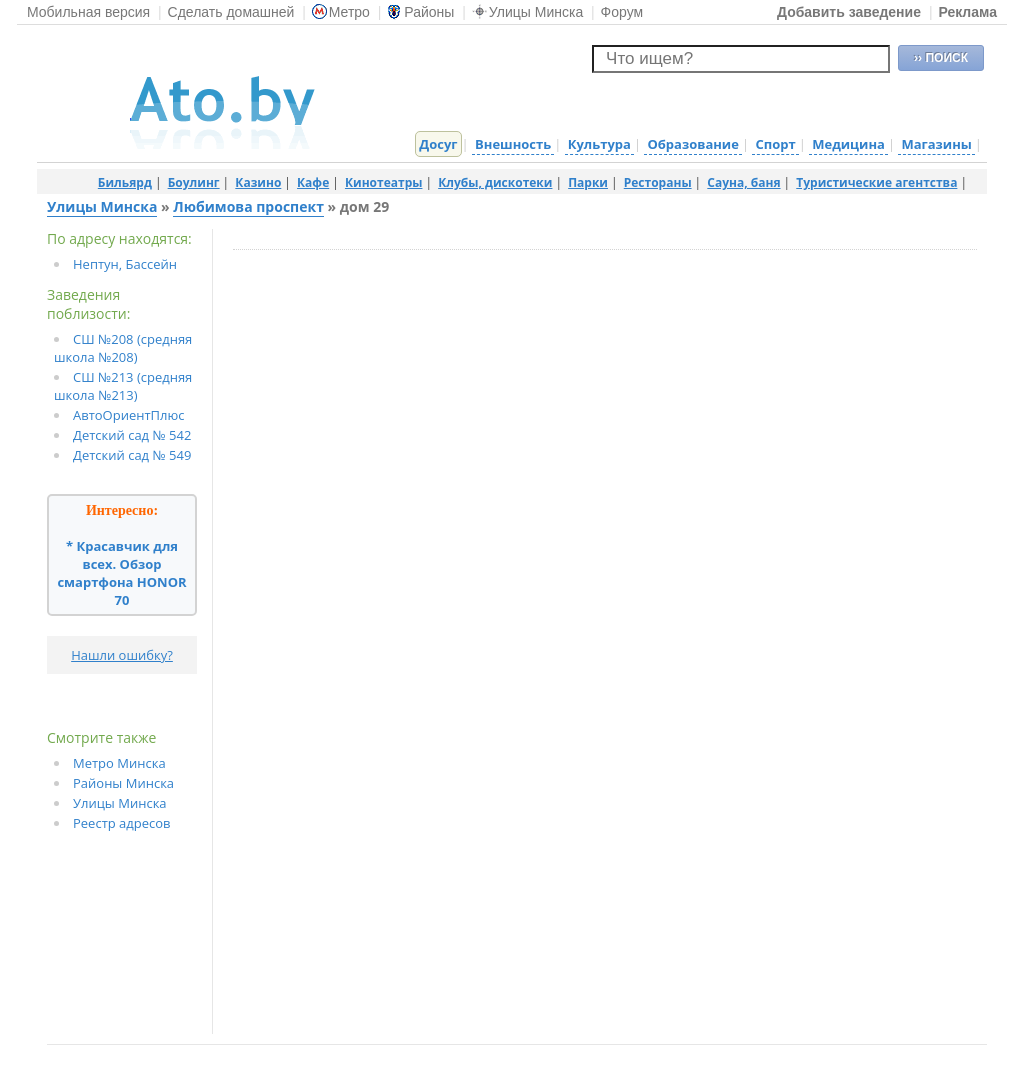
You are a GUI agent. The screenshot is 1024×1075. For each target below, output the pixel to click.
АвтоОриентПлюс (129, 415)
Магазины (936, 144)
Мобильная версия (88, 12)
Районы (420, 12)
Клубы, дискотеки (495, 182)
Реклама (967, 12)
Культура (599, 144)
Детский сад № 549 (132, 455)
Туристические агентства (876, 182)
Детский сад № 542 (132, 435)
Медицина (848, 144)
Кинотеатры (384, 182)
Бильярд (125, 182)
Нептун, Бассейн (125, 264)
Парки (588, 182)
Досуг (438, 144)
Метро (341, 12)
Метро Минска (119, 763)
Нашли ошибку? (122, 655)
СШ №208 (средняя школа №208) (123, 348)
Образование (692, 144)
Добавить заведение (849, 12)
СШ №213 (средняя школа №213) (123, 386)
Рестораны (658, 182)
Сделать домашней (231, 12)
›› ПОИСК (941, 58)
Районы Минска (123, 783)
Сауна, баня (743, 182)
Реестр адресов (122, 823)
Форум (622, 12)
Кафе (313, 182)
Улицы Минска (527, 12)
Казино (258, 182)
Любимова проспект (248, 206)
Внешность (513, 144)
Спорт (775, 144)
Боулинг (194, 182)
